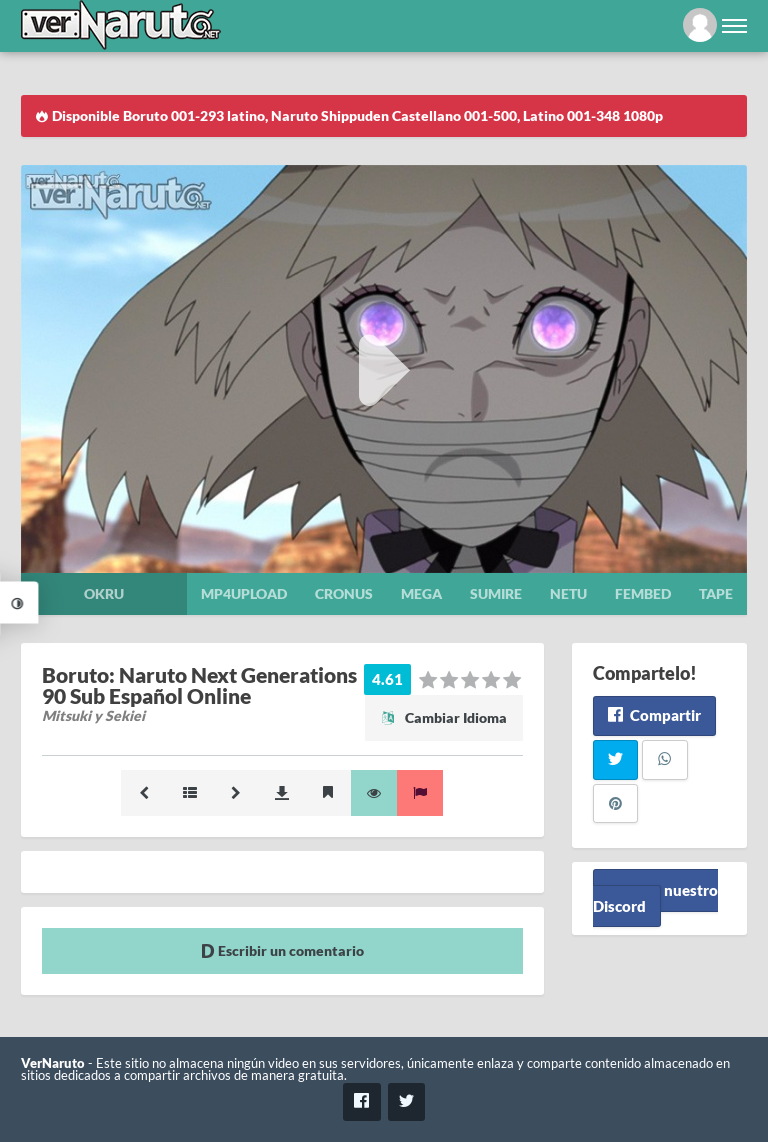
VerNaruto (53, 1063)
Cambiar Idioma (444, 717)
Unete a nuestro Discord (655, 897)
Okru (104, 593)
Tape (716, 593)
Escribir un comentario (282, 950)
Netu (568, 593)
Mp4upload (244, 593)
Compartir (654, 715)
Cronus (344, 593)
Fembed (643, 593)
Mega (421, 593)
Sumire (496, 593)
